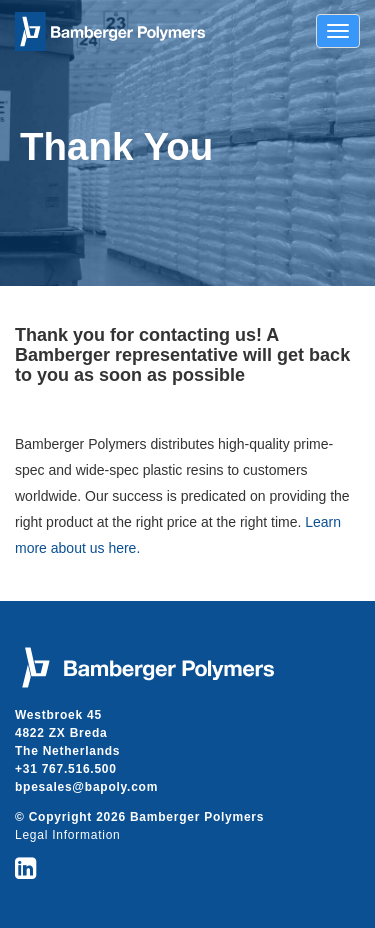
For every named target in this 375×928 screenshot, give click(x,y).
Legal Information (67, 835)
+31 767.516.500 (66, 769)
